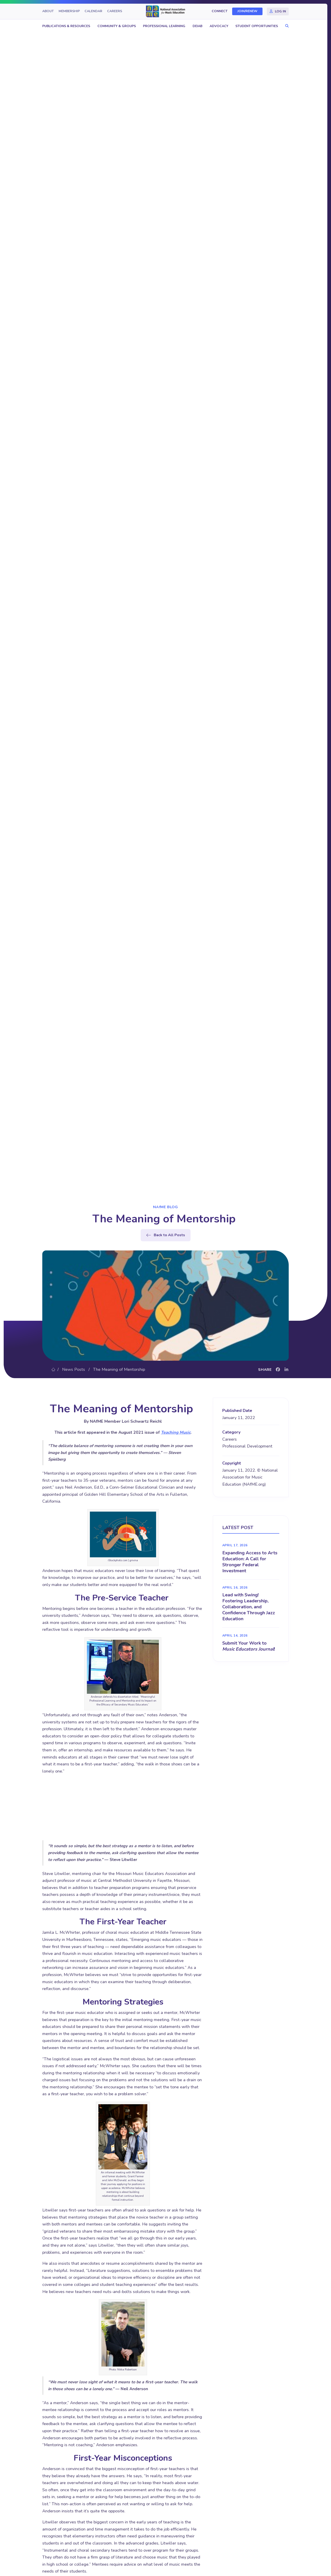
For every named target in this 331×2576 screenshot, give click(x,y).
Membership (69, 11)
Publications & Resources (66, 26)
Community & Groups (116, 26)
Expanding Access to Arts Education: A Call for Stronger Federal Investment (249, 1562)
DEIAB (197, 26)
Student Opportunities (256, 26)
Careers (114, 11)
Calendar (93, 11)
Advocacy (219, 26)
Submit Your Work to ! (248, 1646)
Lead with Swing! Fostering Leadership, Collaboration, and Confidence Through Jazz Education (248, 1607)
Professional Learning (164, 26)
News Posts (73, 1369)
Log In (280, 11)
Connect (220, 11)
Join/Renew (247, 11)
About (48, 11)
